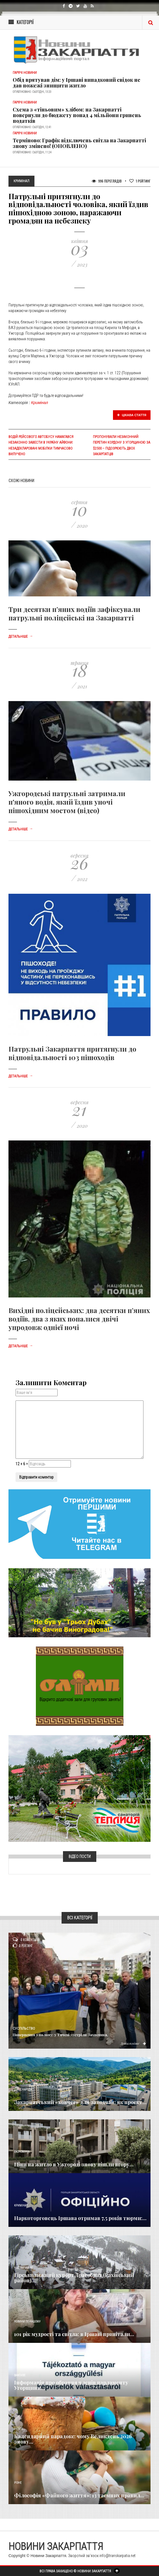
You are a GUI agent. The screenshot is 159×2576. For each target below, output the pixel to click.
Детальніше (20, 637)
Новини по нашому (27, 2321)
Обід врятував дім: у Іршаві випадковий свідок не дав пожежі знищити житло (76, 82)
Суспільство (24, 2029)
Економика (21, 2151)
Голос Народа (23, 2089)
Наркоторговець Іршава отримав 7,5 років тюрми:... (80, 2218)
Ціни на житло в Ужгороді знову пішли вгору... (74, 2164)
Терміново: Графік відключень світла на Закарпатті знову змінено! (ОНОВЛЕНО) (79, 143)
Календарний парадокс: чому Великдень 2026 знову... (73, 2439)
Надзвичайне (23, 2267)
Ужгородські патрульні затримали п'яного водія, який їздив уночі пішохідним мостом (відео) (66, 802)
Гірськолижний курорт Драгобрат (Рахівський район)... (74, 2278)
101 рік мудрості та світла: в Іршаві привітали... (74, 2334)
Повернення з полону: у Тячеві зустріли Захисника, (60, 2034)
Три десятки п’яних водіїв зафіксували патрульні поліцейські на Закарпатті (74, 613)
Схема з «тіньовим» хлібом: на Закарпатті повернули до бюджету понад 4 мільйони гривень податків (77, 115)
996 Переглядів (107, 181)
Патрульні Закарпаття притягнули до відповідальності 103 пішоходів (72, 1053)
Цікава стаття (132, 415)
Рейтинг (140, 181)
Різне (17, 2482)
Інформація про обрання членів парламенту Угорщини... (71, 2385)
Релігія (18, 2429)
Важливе (19, 2375)
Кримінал (39, 402)
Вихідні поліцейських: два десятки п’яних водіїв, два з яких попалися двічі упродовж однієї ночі (79, 1319)
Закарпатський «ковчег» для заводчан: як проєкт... (80, 2102)
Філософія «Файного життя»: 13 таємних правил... (79, 2495)
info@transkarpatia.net (117, 2555)
